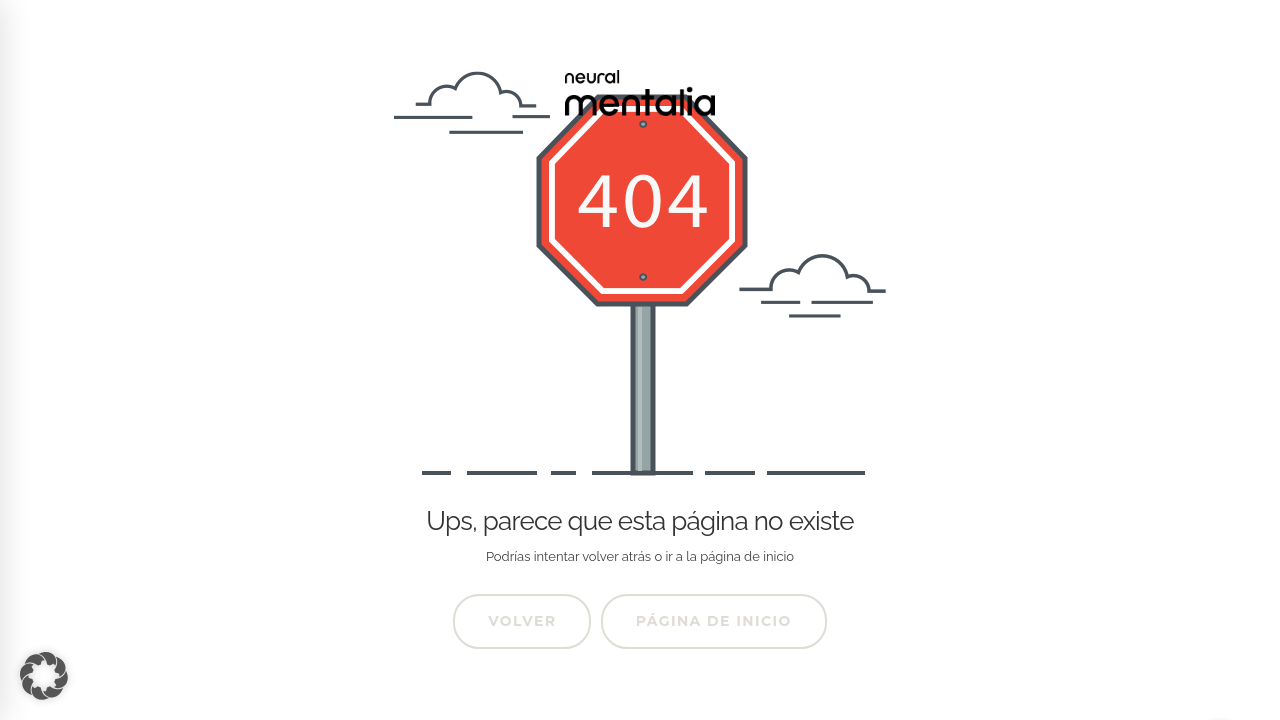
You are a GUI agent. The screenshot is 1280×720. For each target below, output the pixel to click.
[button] (44, 676)
